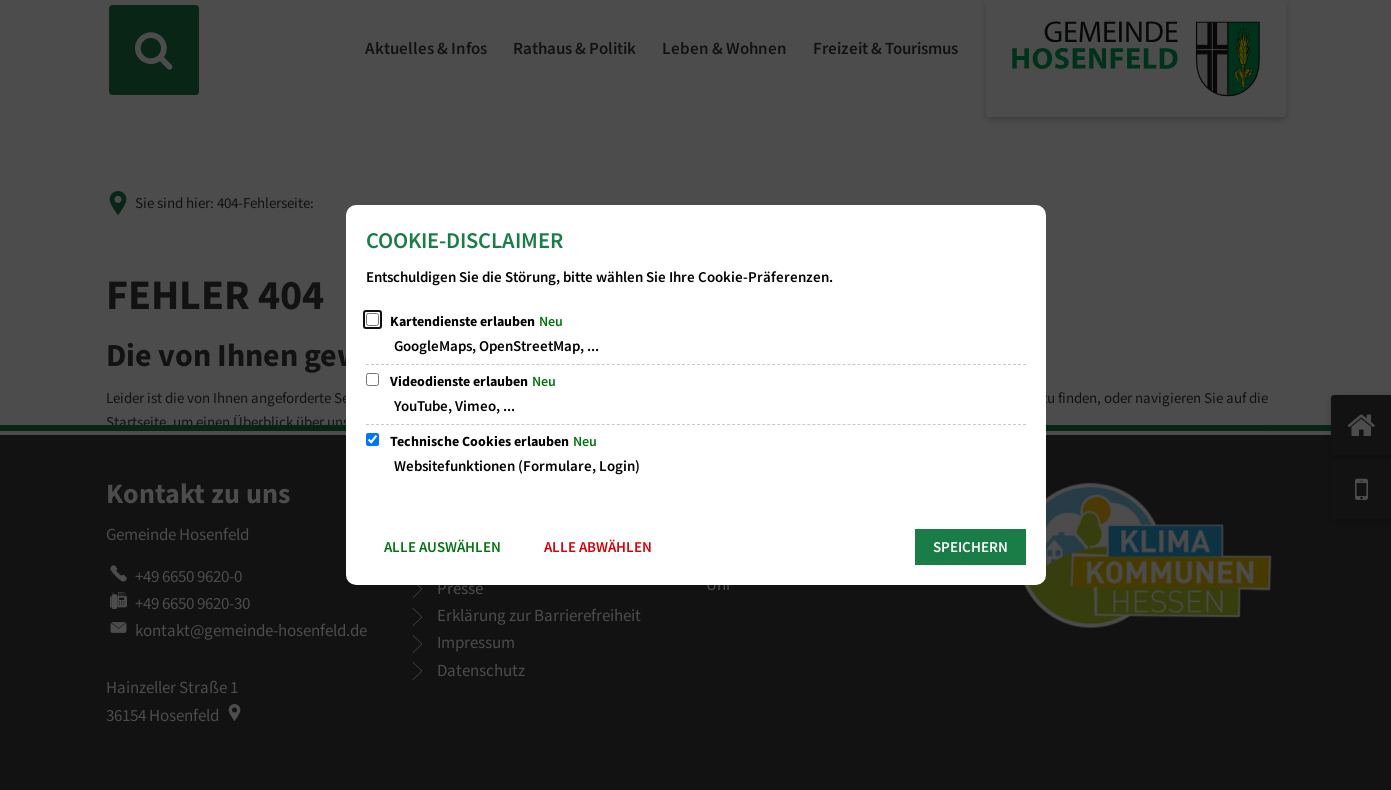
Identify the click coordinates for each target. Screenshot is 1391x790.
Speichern (970, 547)
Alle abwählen (598, 547)
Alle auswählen (442, 547)
